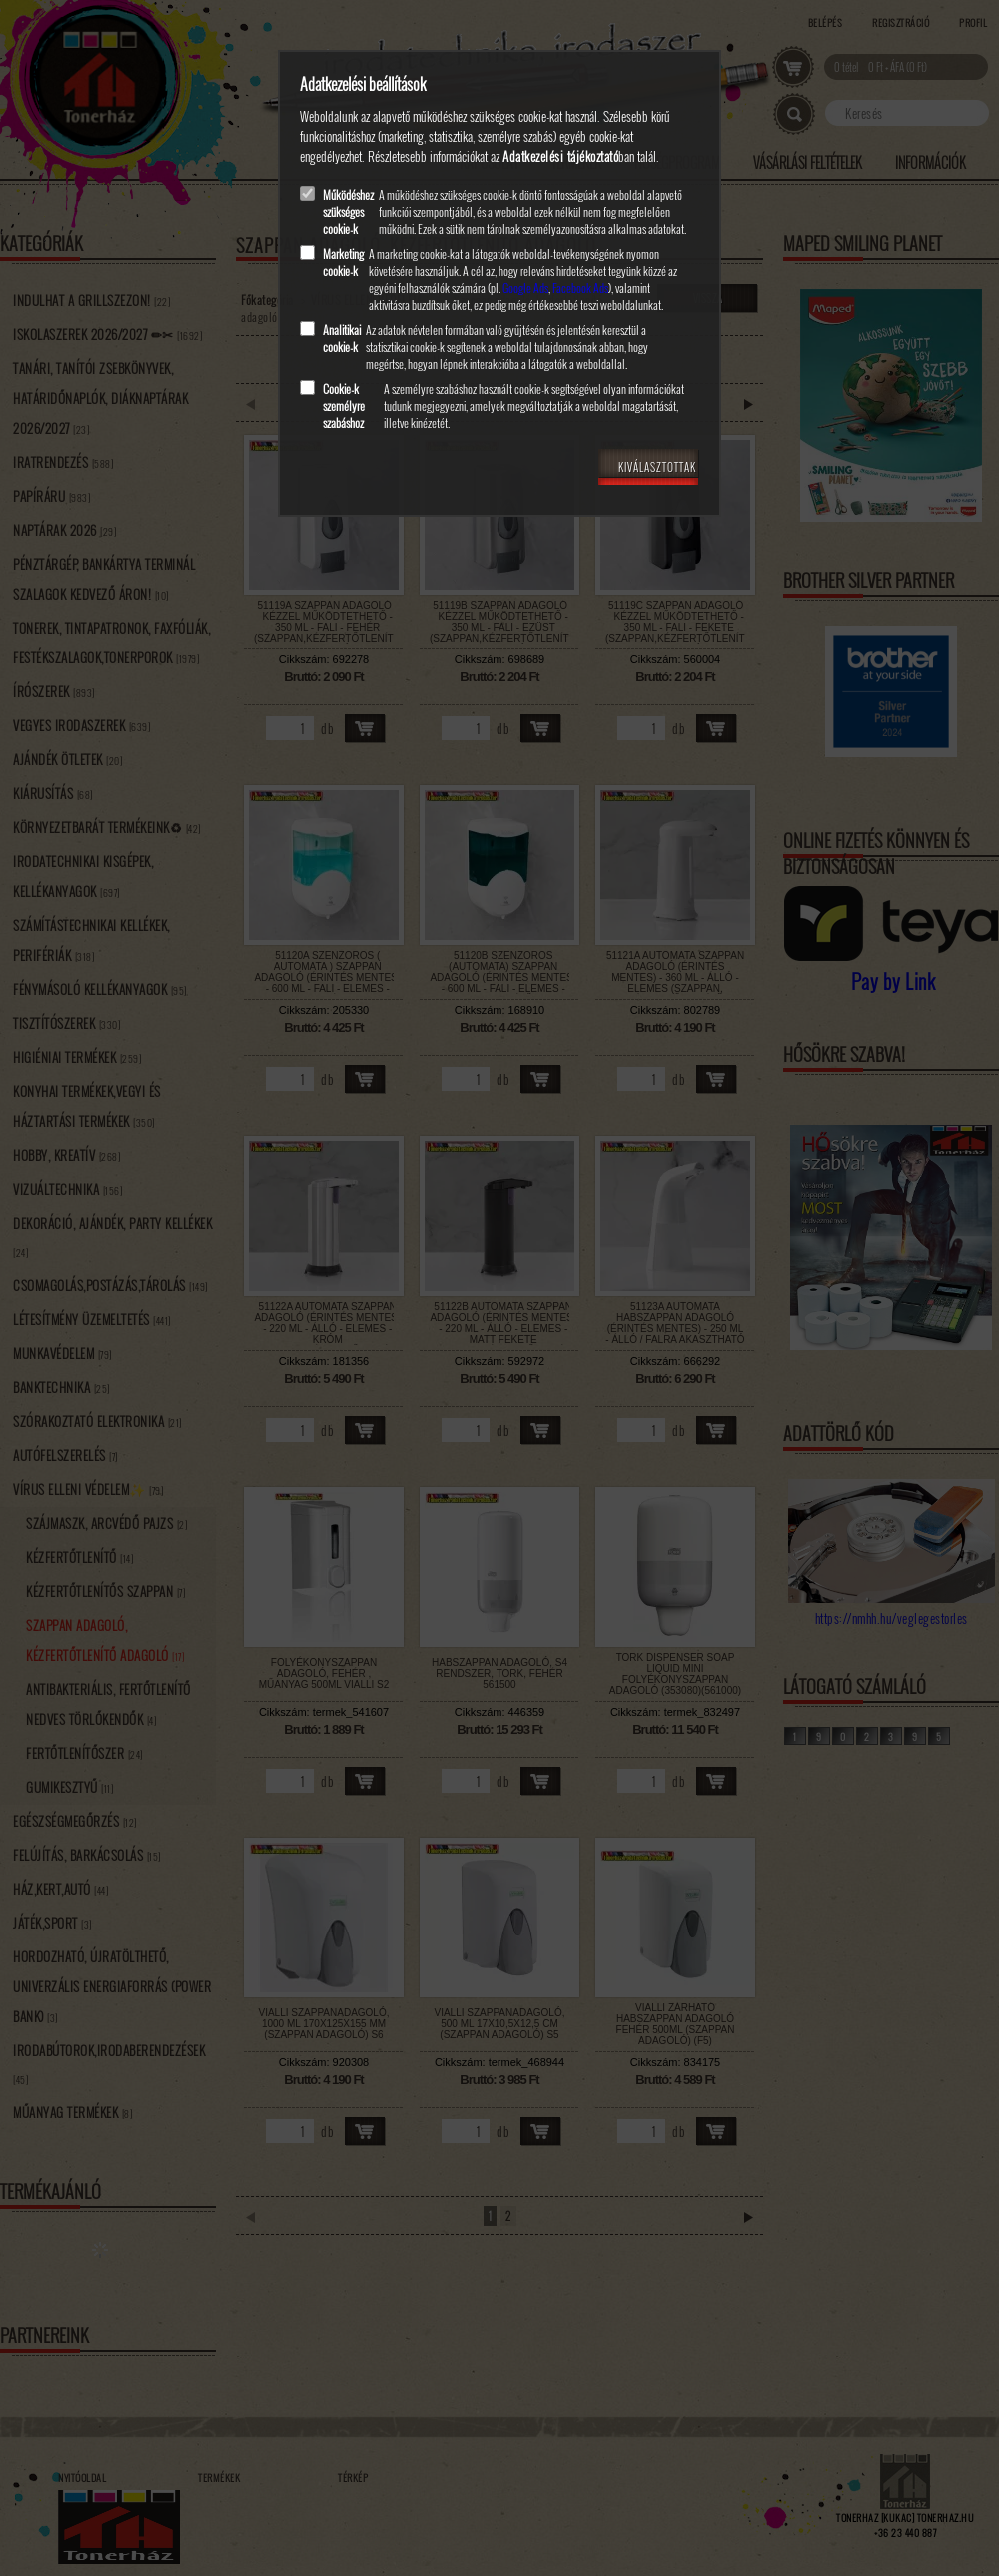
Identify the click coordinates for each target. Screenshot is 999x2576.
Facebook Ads (580, 287)
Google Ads (525, 287)
